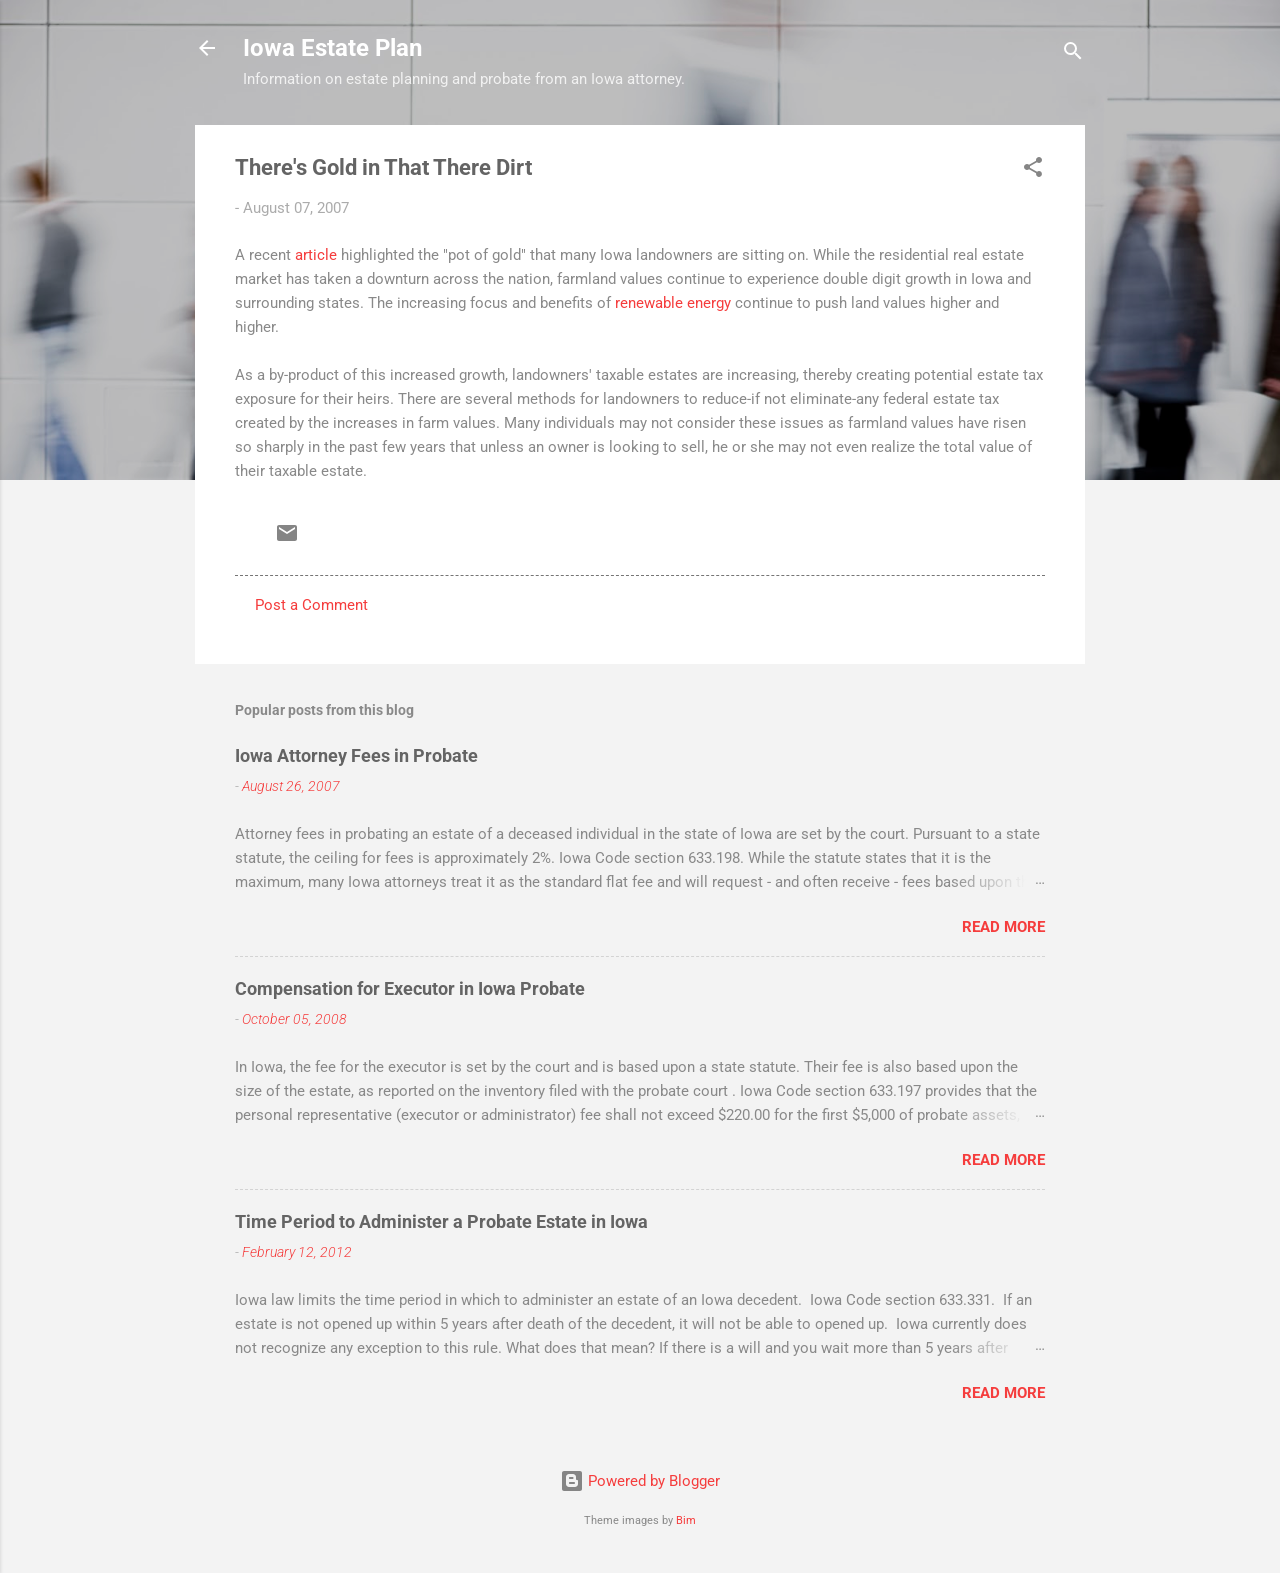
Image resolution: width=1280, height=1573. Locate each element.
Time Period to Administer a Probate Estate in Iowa (441, 1221)
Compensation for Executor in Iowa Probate (410, 988)
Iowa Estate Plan (332, 48)
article (316, 255)
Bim (686, 1520)
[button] (1033, 170)
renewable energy (673, 303)
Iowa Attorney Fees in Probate (356, 755)
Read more (1003, 927)
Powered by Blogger (640, 1481)
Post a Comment (311, 605)
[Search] (1073, 54)
